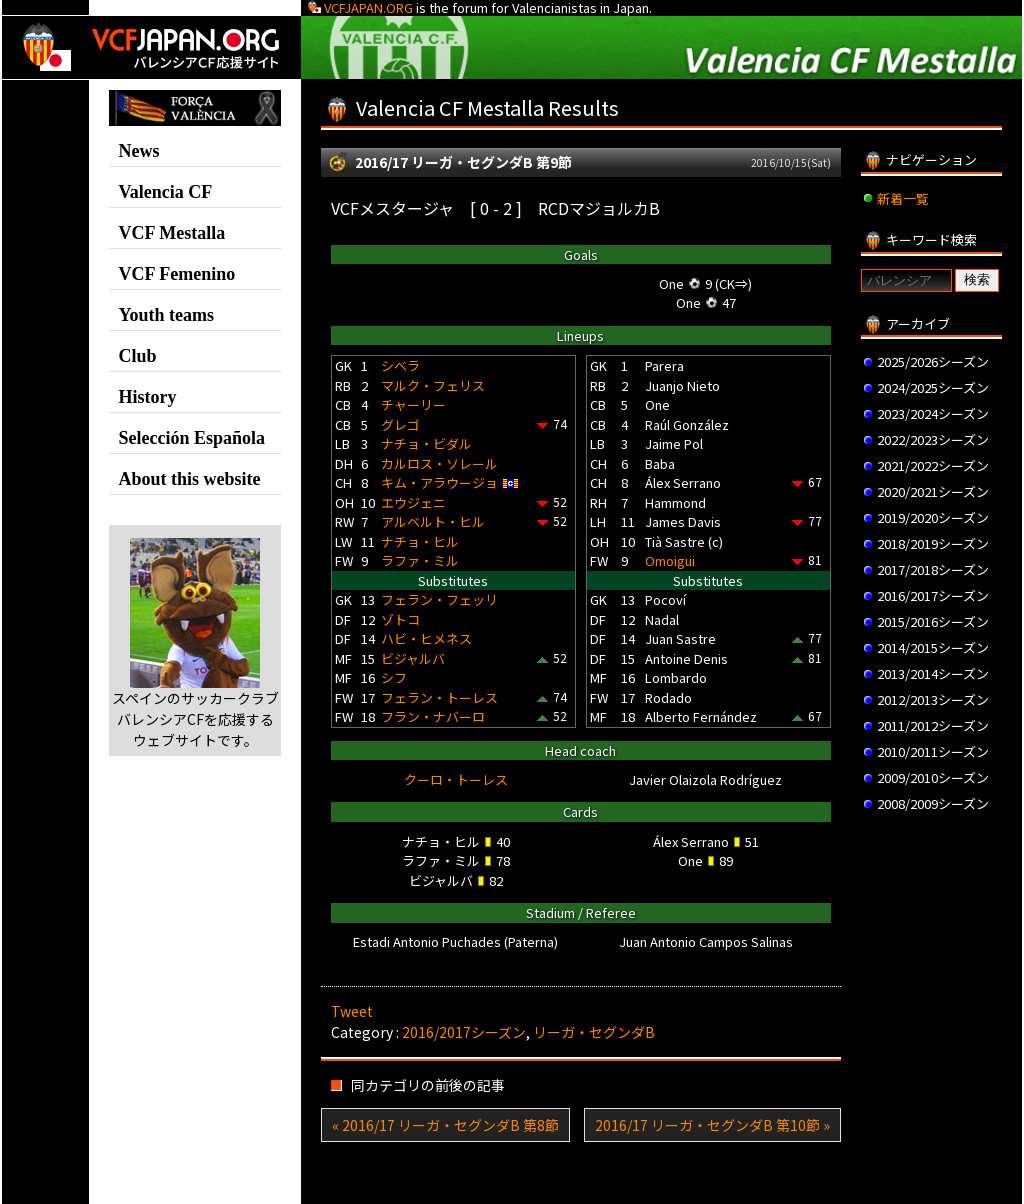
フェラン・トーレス (439, 697)
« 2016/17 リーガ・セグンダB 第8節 (445, 1125)
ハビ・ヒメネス (426, 638)
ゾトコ (400, 619)
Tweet (352, 1011)
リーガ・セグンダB (594, 1032)
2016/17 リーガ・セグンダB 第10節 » (712, 1125)
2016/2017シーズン (464, 1032)
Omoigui (670, 560)
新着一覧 (903, 198)
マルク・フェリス (433, 385)
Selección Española (191, 438)
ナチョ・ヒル (420, 541)
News (138, 151)
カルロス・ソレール (439, 463)
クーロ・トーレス (456, 779)
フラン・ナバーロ (433, 716)
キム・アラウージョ (439, 482)
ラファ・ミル (420, 560)
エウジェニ (413, 502)
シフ (394, 677)
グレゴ (400, 424)
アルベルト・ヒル (433, 521)
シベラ (400, 365)
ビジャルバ (413, 658)
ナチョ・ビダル (426, 443)
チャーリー (413, 404)
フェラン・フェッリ (439, 599)
